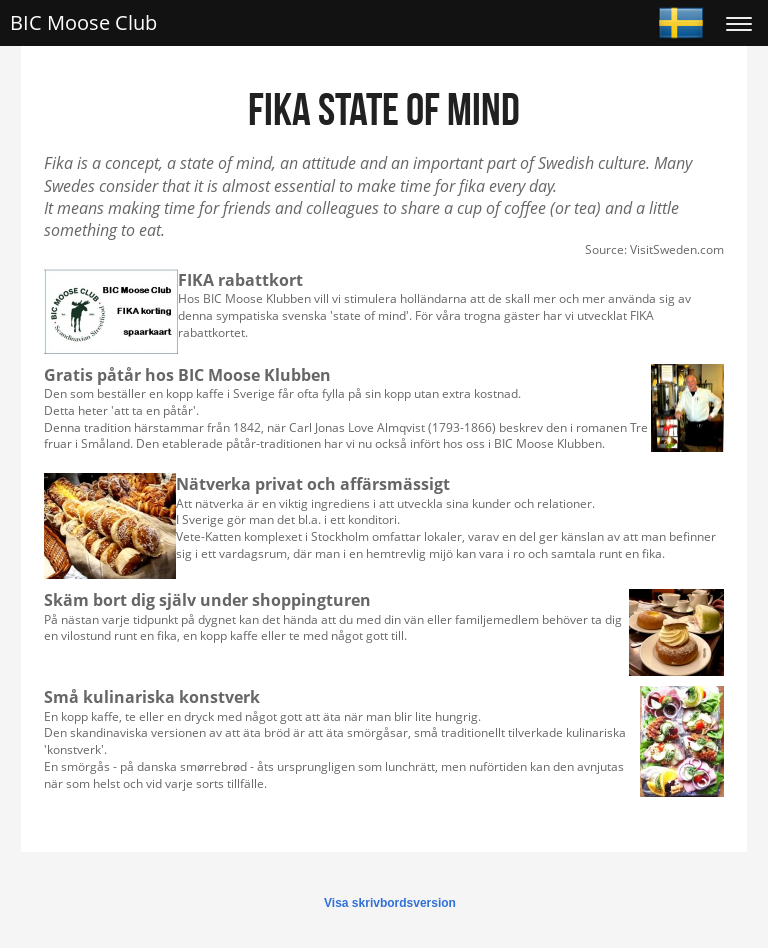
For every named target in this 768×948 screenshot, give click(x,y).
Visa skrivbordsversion (390, 903)
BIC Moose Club (83, 22)
